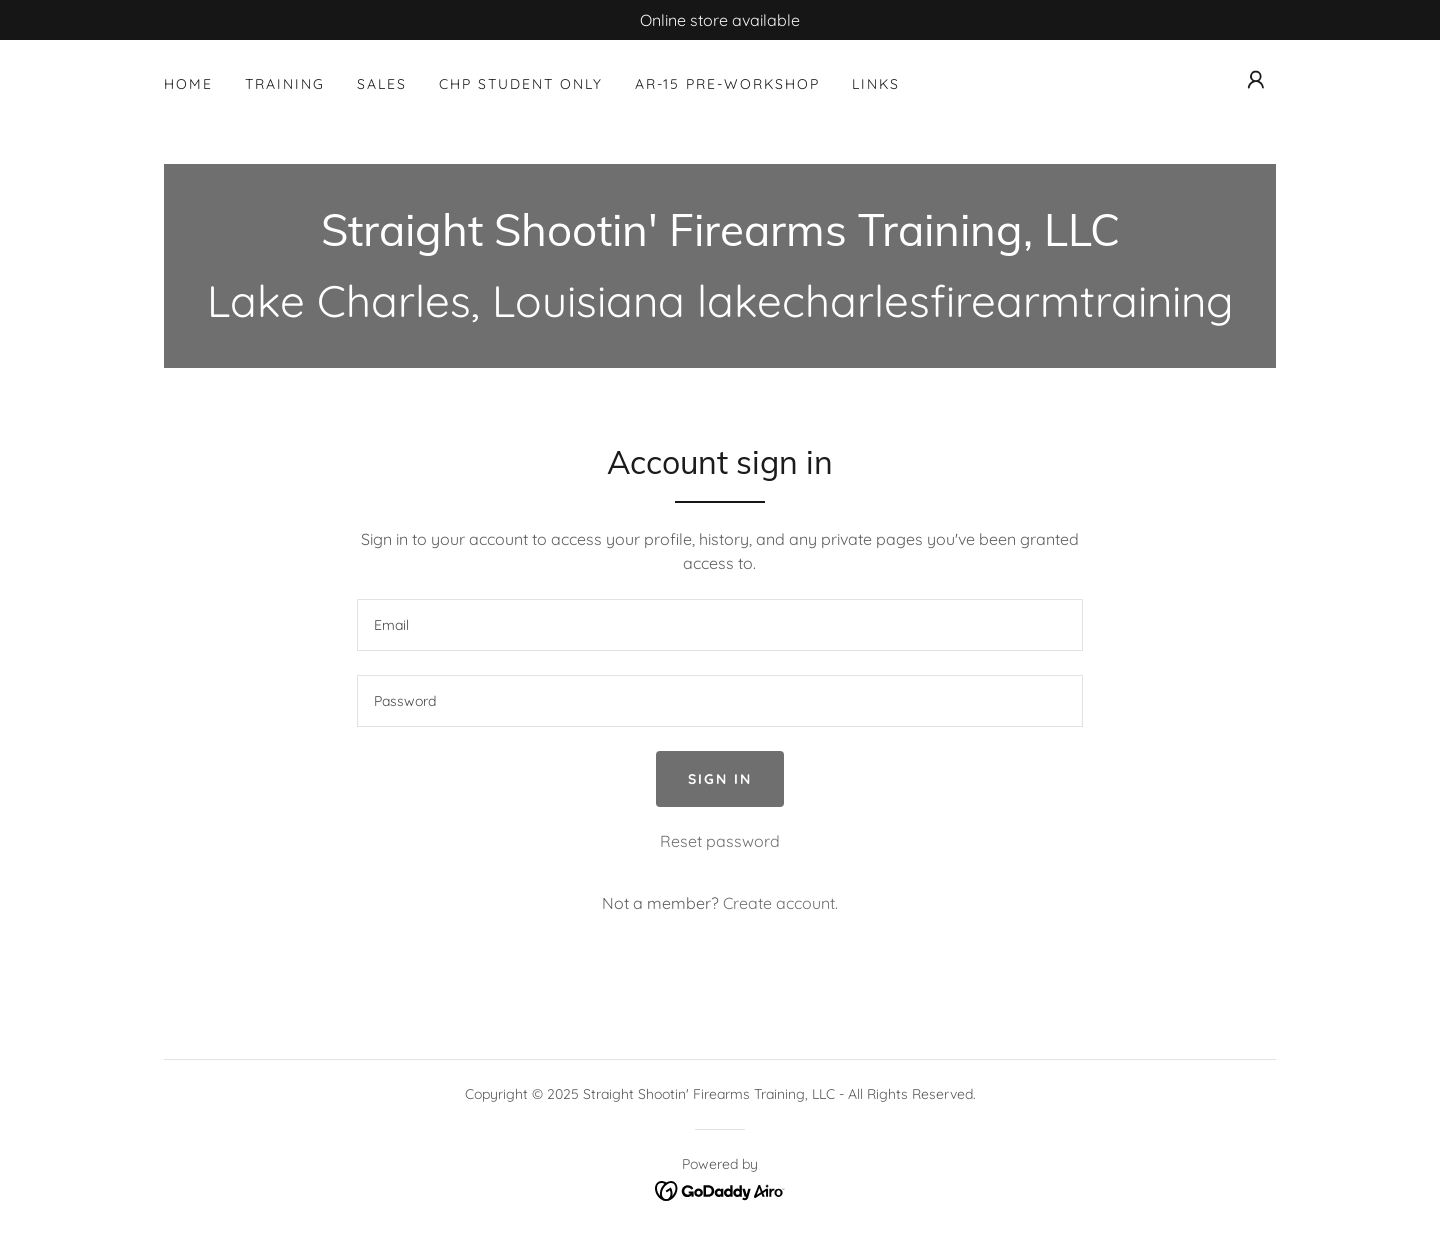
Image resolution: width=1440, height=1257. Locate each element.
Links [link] (876, 84)
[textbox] (719, 625)
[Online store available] (720, 20)
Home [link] (188, 84)
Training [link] (285, 84)
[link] (720, 240)
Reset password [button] (720, 841)
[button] (1256, 80)
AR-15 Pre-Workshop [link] (727, 84)
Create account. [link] (780, 903)
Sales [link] (382, 84)
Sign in (720, 779)
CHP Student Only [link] (521, 84)
